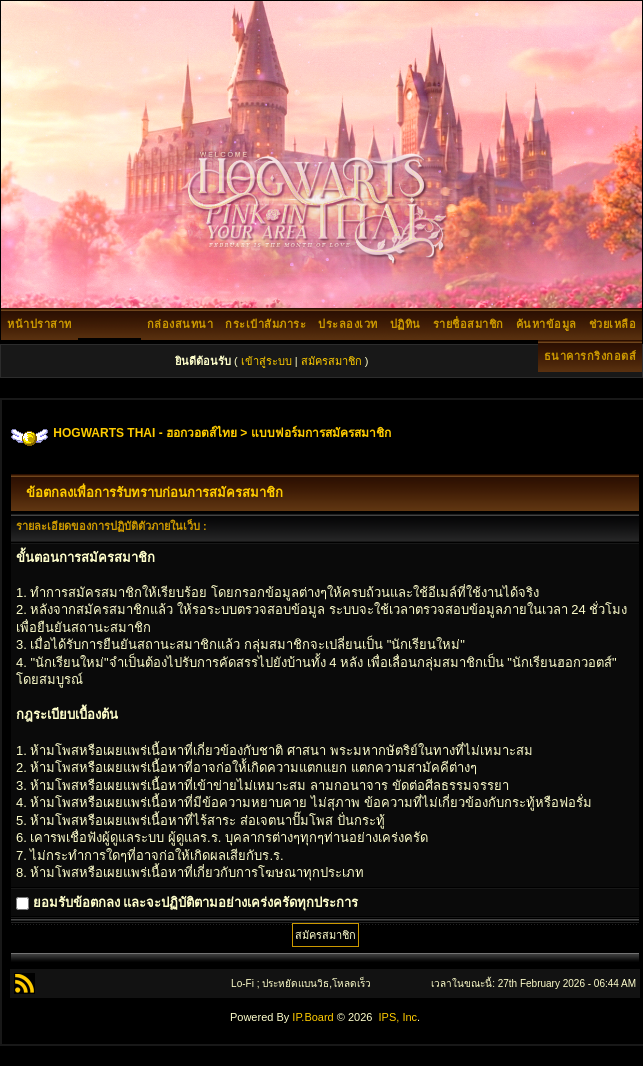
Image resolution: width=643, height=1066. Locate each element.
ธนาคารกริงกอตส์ (590, 356)
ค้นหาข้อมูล (546, 324)
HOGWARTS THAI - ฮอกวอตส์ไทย (145, 433)
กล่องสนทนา (180, 324)
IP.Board (312, 1017)
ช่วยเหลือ (613, 324)
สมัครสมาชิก (331, 361)
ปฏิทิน (405, 324)
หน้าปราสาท (39, 324)
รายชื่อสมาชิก (468, 324)
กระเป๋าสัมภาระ (265, 324)
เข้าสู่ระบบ (266, 361)
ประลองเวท (348, 324)
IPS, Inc (398, 1017)
